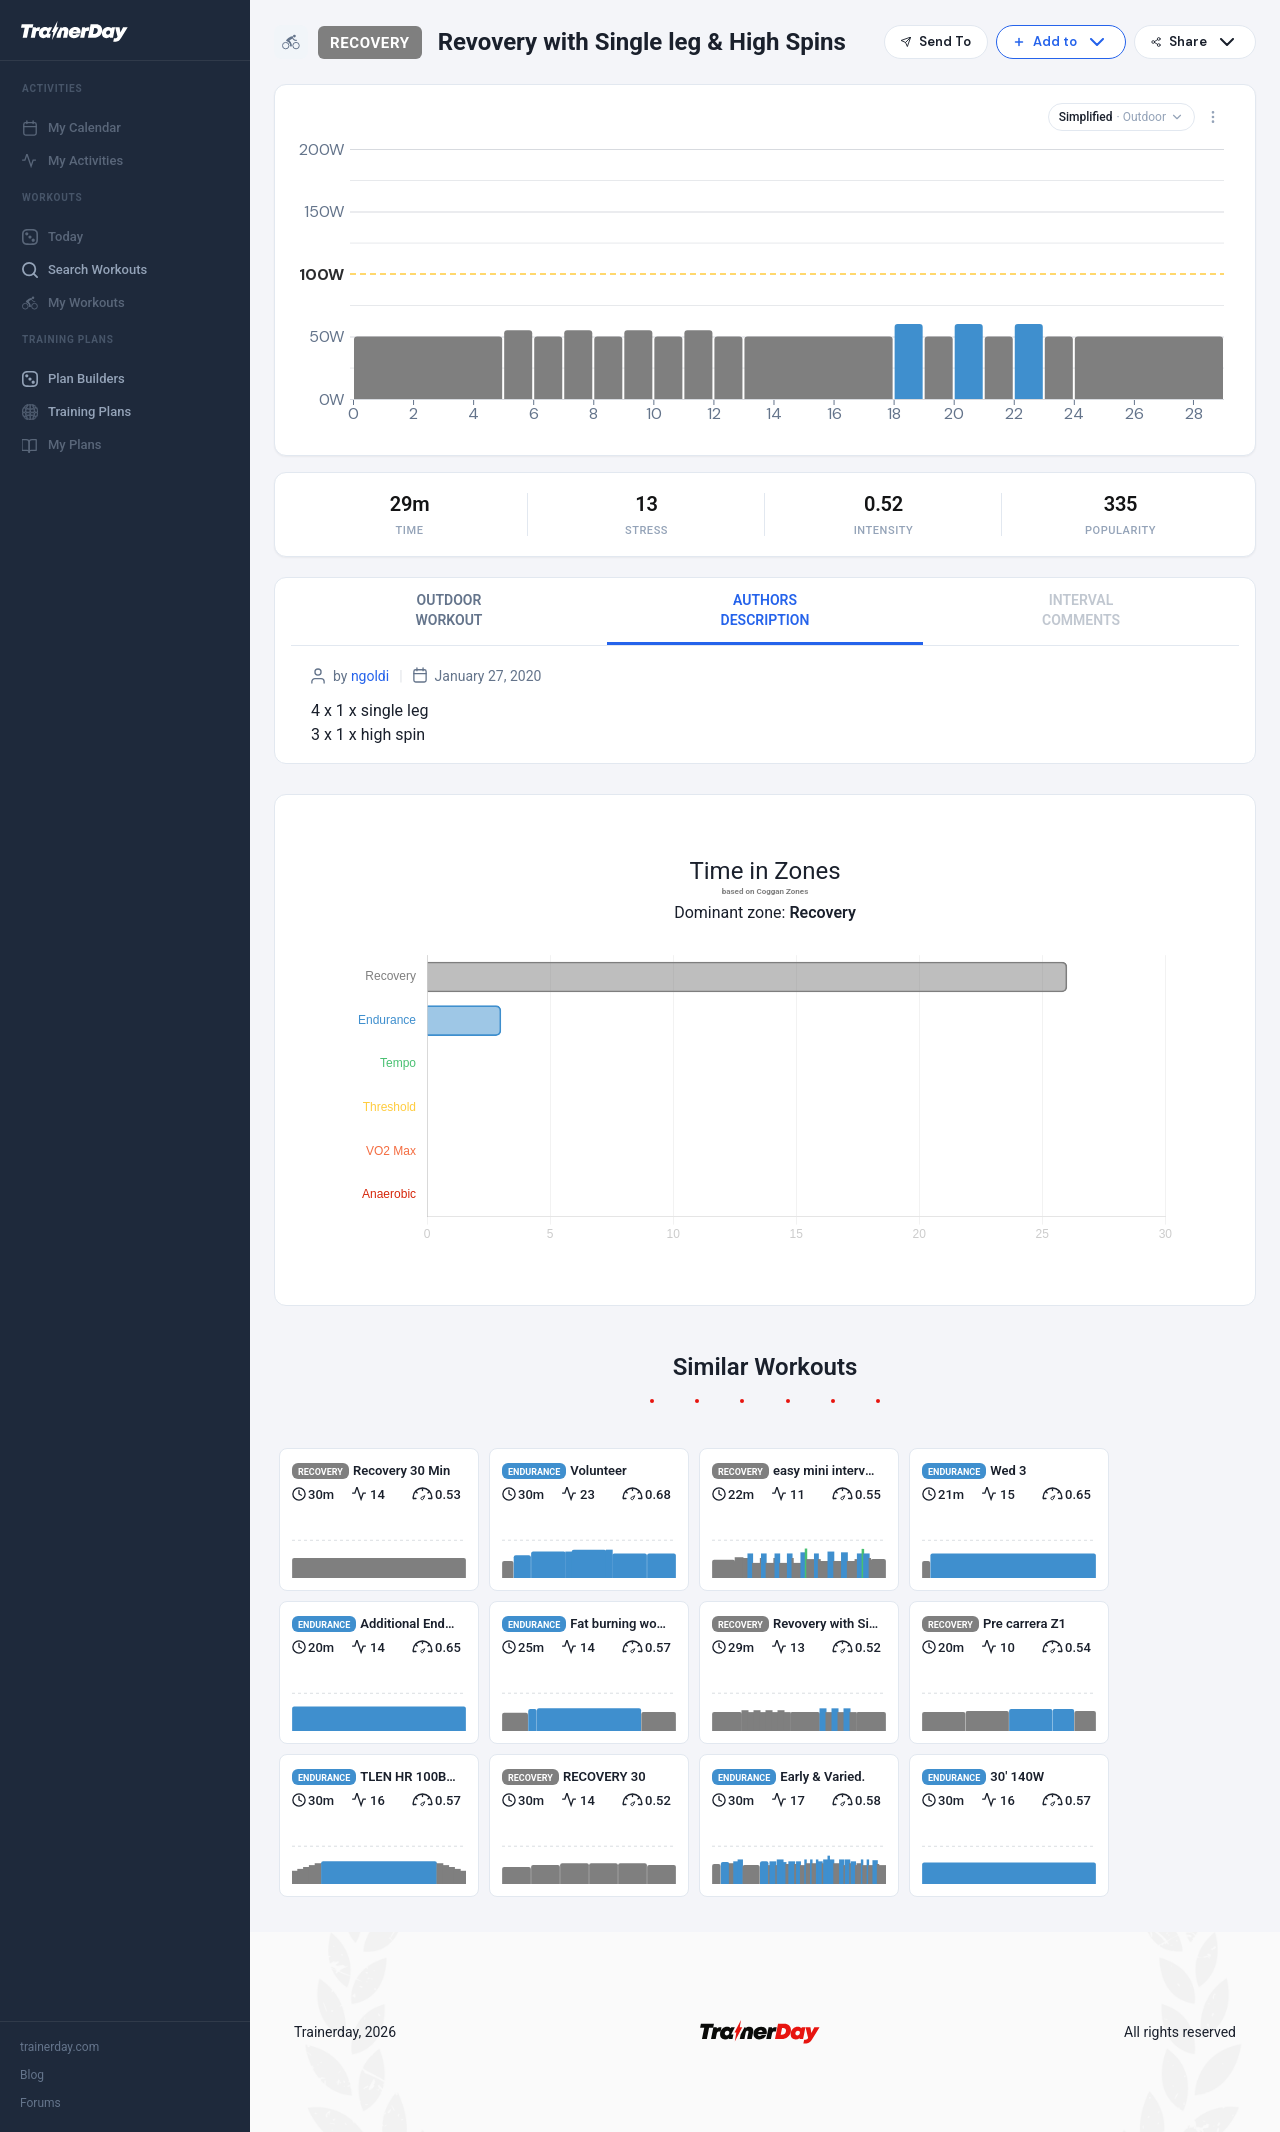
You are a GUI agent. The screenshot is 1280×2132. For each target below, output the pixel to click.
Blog (32, 2075)
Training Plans (76, 412)
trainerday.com (59, 2047)
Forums (40, 2103)
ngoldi (370, 676)
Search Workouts (84, 270)
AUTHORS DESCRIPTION (765, 610)
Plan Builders (73, 379)
